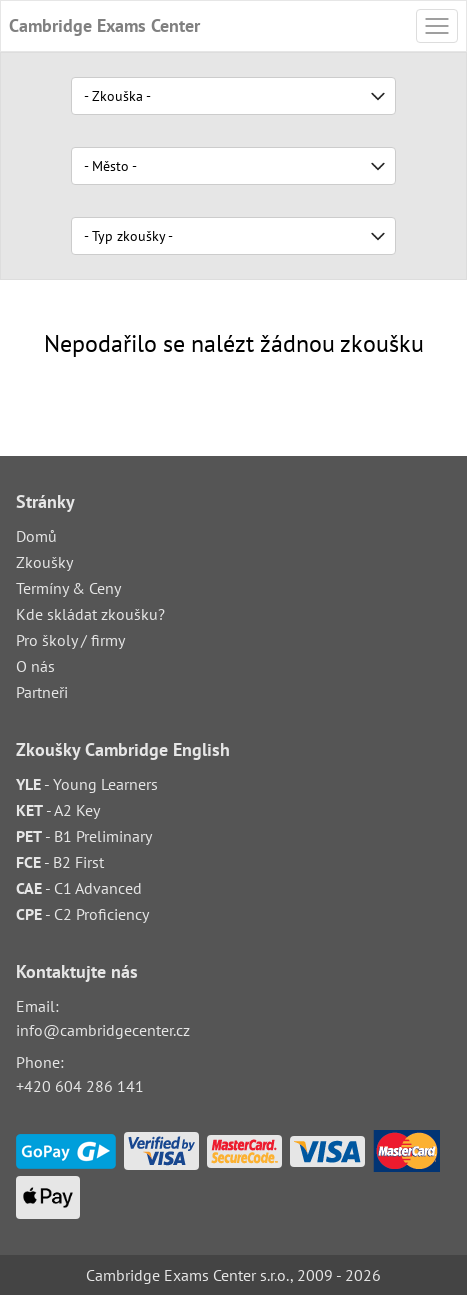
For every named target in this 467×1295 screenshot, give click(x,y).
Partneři (42, 692)
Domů (36, 536)
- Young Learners (87, 784)
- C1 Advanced (79, 888)
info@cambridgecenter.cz (103, 1030)
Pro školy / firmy (70, 640)
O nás (35, 666)
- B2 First (60, 862)
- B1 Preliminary (84, 836)
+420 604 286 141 (80, 1086)
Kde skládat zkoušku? (90, 614)
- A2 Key (58, 810)
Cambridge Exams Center (104, 25)
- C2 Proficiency (82, 914)
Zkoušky (44, 562)
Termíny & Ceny (68, 588)
